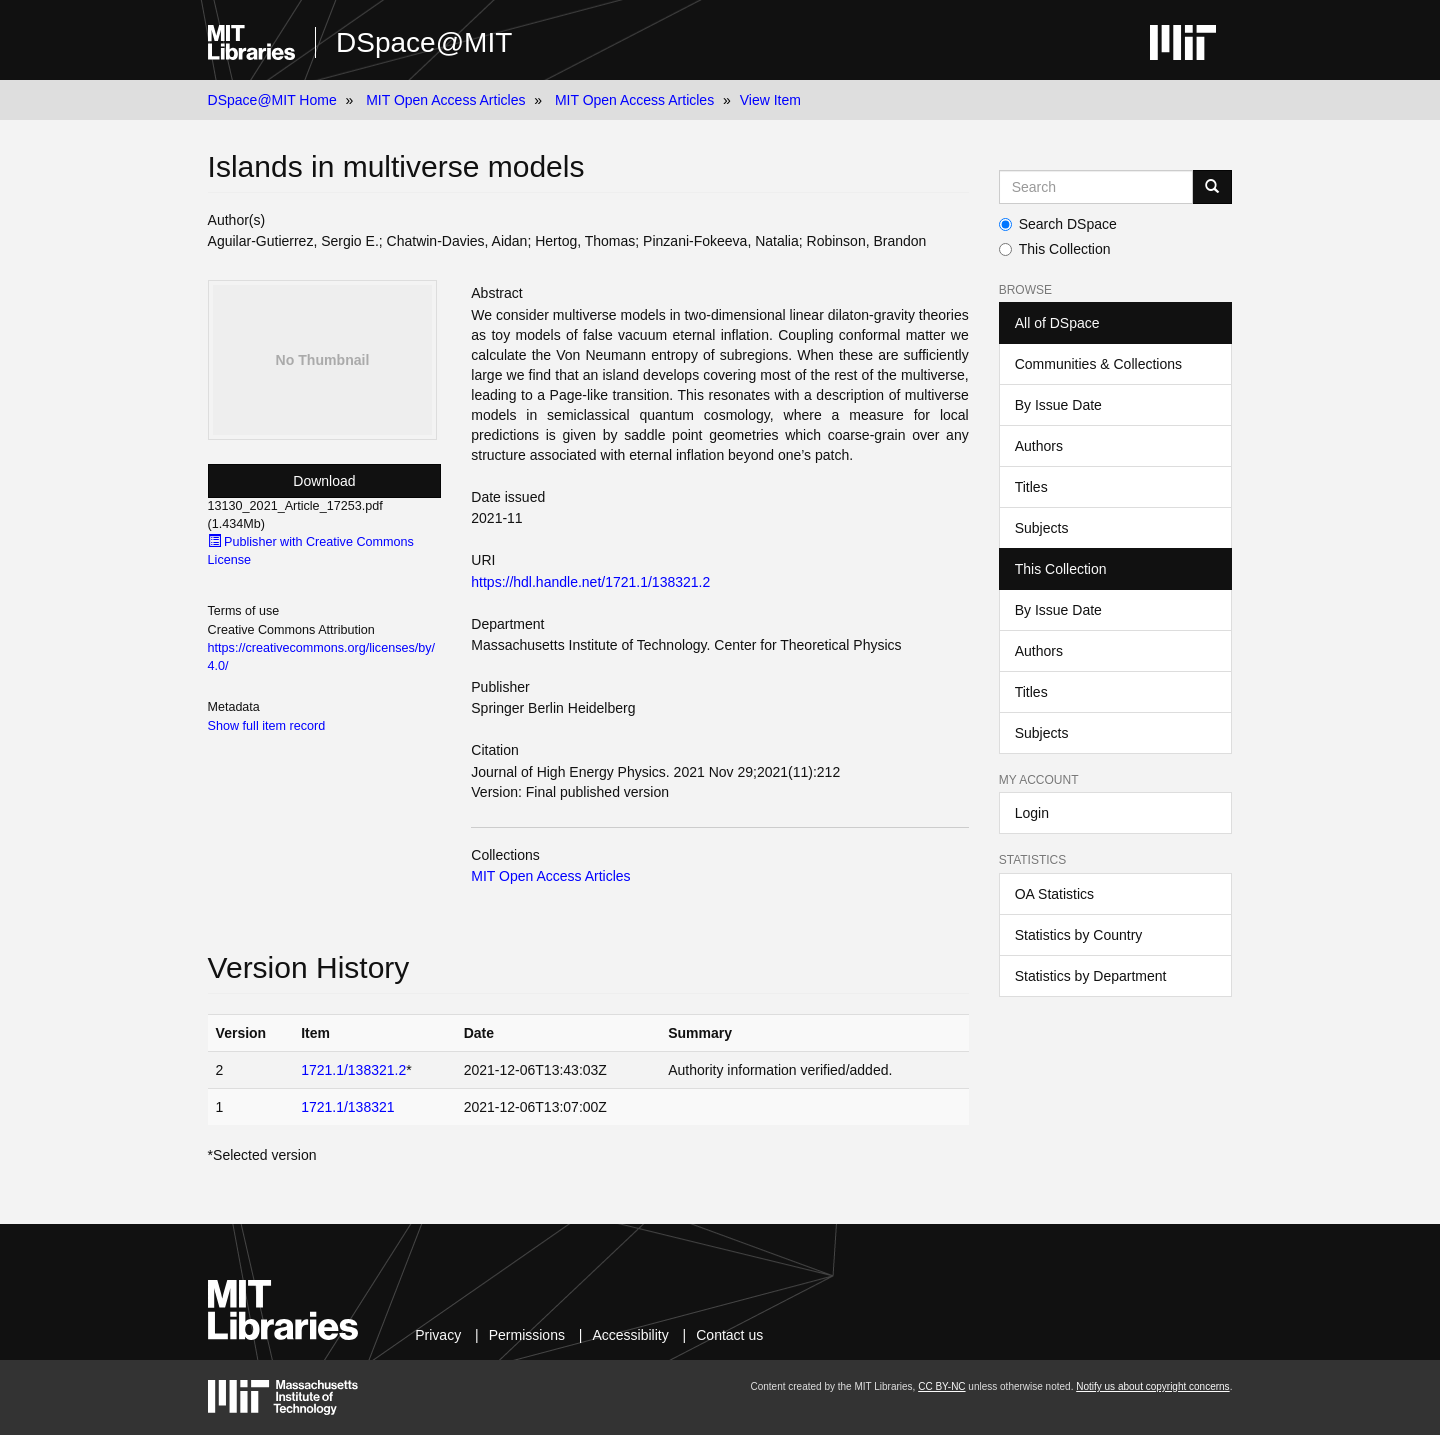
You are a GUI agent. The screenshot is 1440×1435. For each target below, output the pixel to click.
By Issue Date (1058, 405)
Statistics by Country (1079, 935)
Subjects (1042, 528)
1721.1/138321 (347, 1107)
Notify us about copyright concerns (1152, 1386)
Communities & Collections (1098, 364)
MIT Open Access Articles (445, 100)
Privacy (438, 1335)
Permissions (527, 1335)
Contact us (729, 1335)
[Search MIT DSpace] (1096, 187)
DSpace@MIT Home (272, 100)
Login (1032, 813)
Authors (1039, 446)
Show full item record (267, 726)
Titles (1031, 487)
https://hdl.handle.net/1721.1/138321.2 (590, 582)
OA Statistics (1054, 894)
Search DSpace (1058, 224)
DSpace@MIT (424, 42)
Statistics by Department (1091, 976)
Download (324, 481)
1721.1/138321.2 (353, 1070)
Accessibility (630, 1335)
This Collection (1055, 249)
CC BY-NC (941, 1386)
